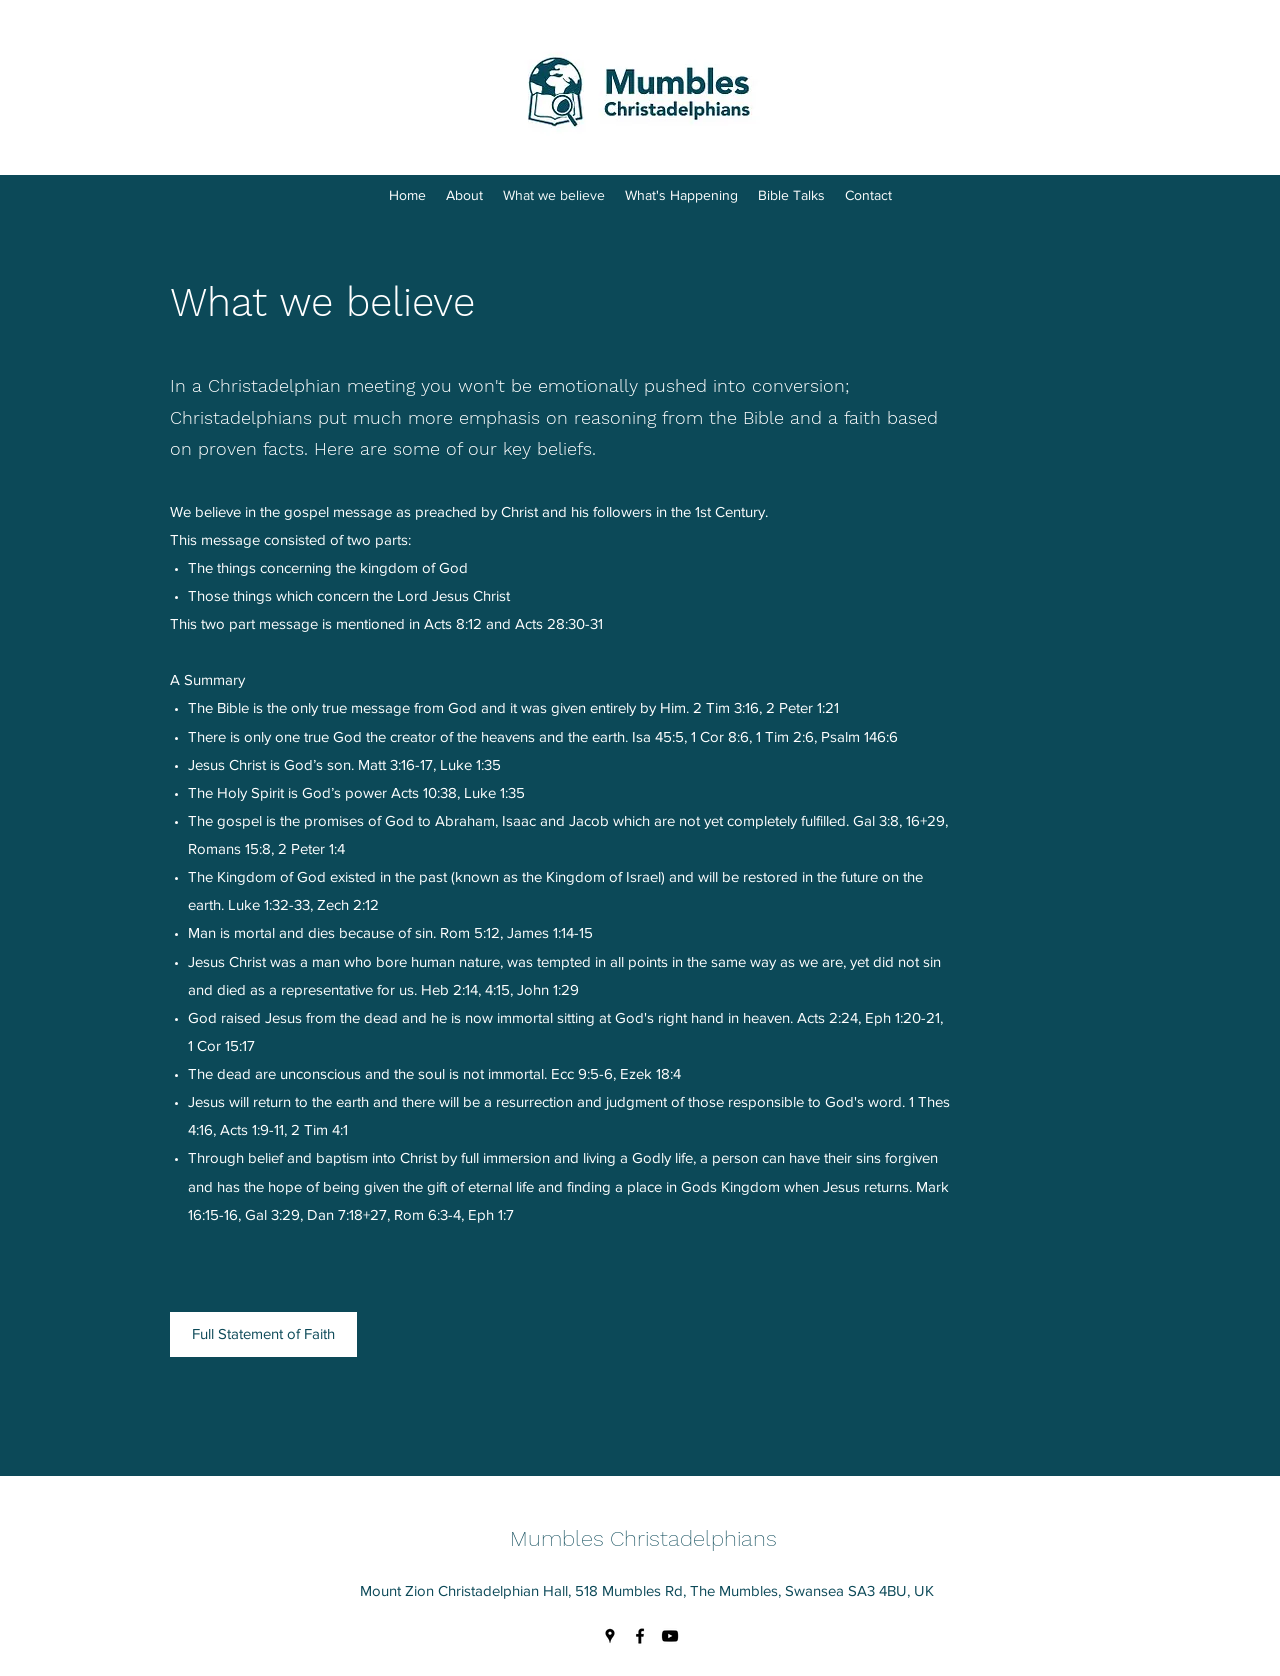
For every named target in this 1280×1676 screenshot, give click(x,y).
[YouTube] (670, 1636)
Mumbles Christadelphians (643, 1538)
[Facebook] (640, 1636)
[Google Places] (610, 1636)
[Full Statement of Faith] (263, 1334)
